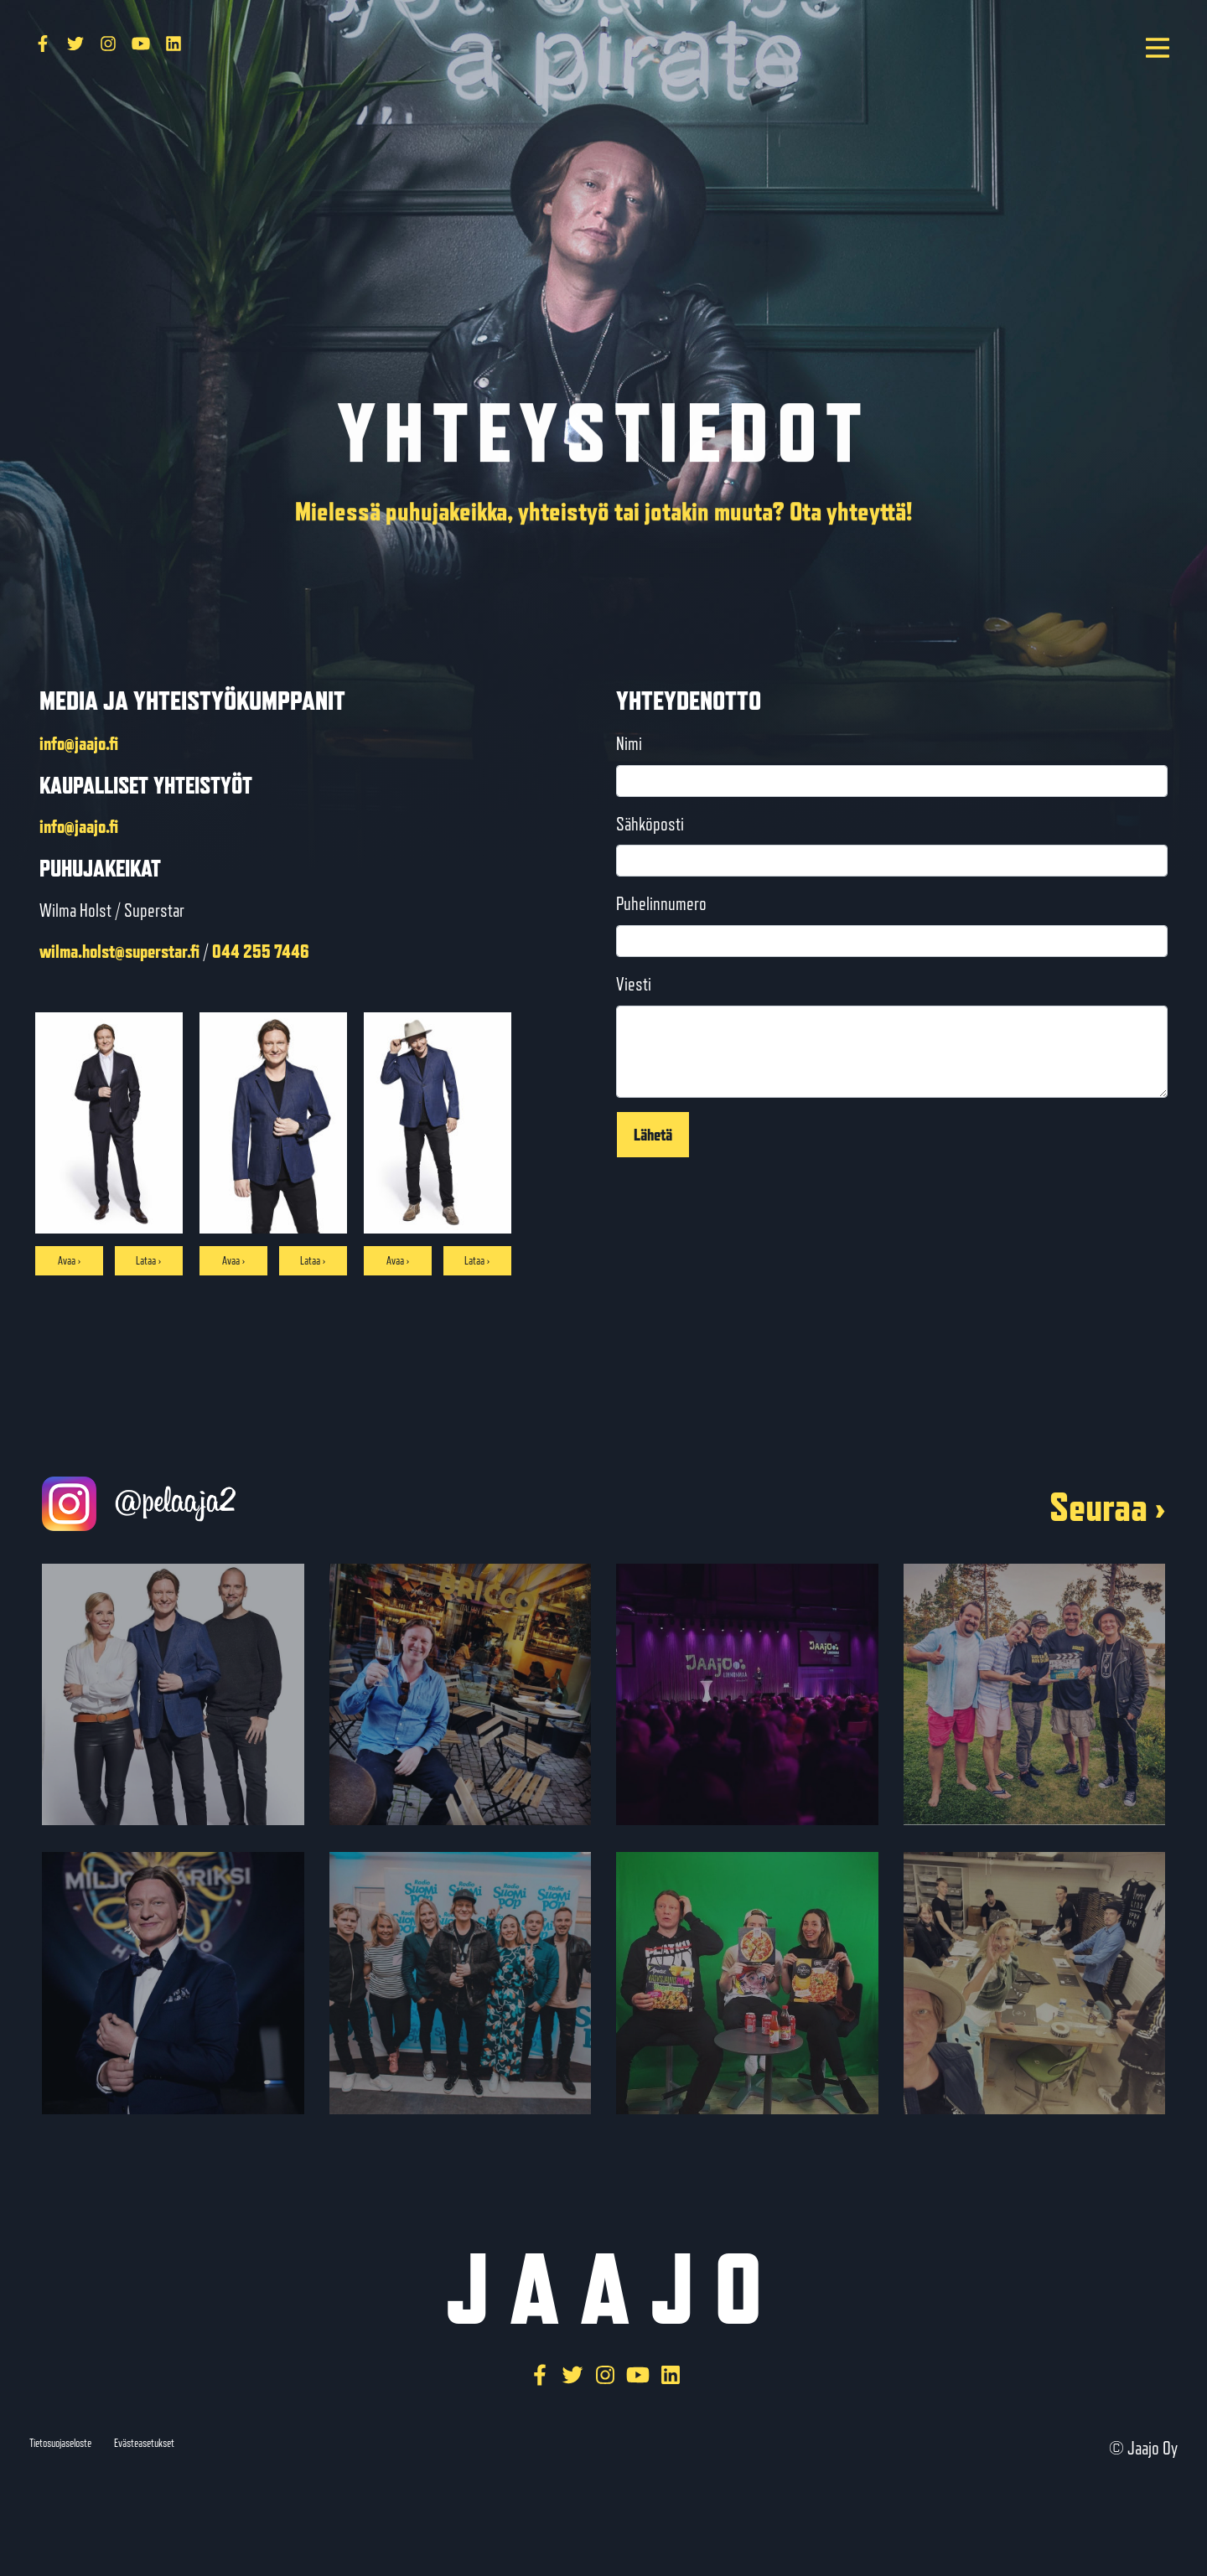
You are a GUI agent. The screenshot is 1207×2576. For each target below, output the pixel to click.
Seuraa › (1107, 1506)
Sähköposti (650, 824)
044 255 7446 (260, 951)
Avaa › (69, 1260)
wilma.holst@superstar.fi (119, 951)
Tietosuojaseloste (60, 2442)
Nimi (629, 743)
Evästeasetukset (144, 2442)
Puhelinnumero (661, 903)
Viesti (633, 984)
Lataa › (148, 1260)
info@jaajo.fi (78, 743)
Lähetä (653, 1134)
